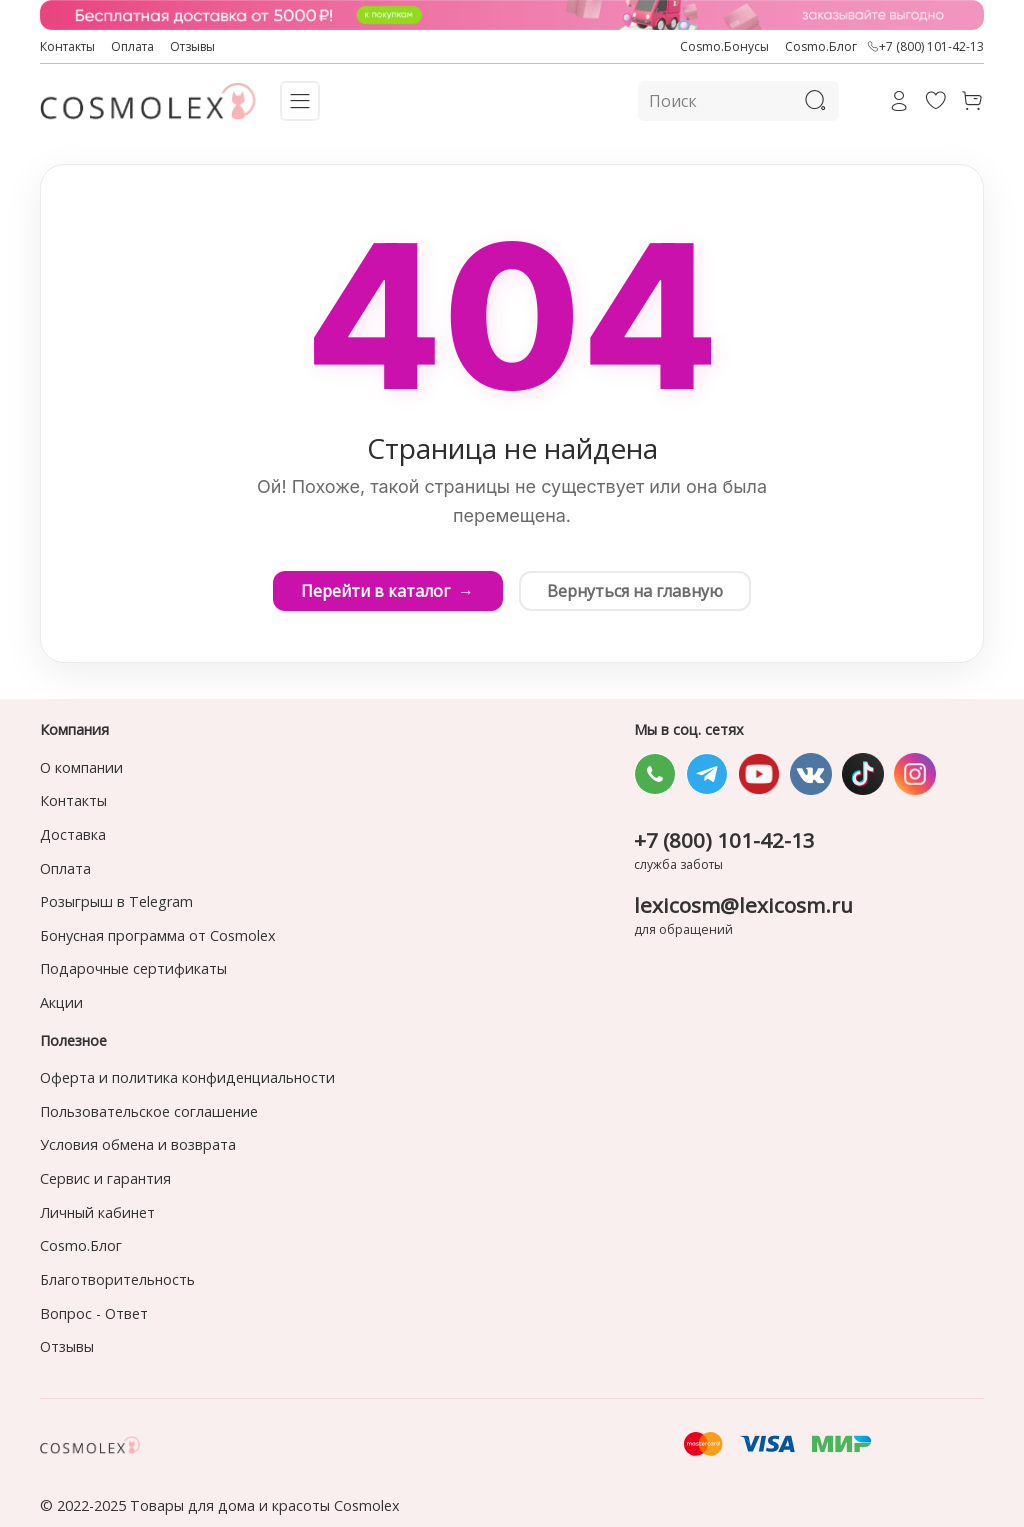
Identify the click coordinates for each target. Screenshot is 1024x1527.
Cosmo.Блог (821, 46)
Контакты (67, 46)
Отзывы (192, 46)
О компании (81, 767)
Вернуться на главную (637, 591)
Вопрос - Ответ (94, 1313)
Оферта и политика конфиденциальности (187, 1077)
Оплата (132, 46)
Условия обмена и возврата (138, 1144)
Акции (61, 1002)
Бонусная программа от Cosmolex (158, 935)
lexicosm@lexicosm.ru (743, 905)
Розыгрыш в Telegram (116, 901)
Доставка (73, 834)
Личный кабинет (97, 1212)
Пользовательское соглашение (149, 1111)
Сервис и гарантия (105, 1178)
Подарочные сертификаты (133, 968)
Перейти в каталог (386, 591)
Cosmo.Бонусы (724, 46)
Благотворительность (117, 1279)
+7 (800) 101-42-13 (925, 47)
